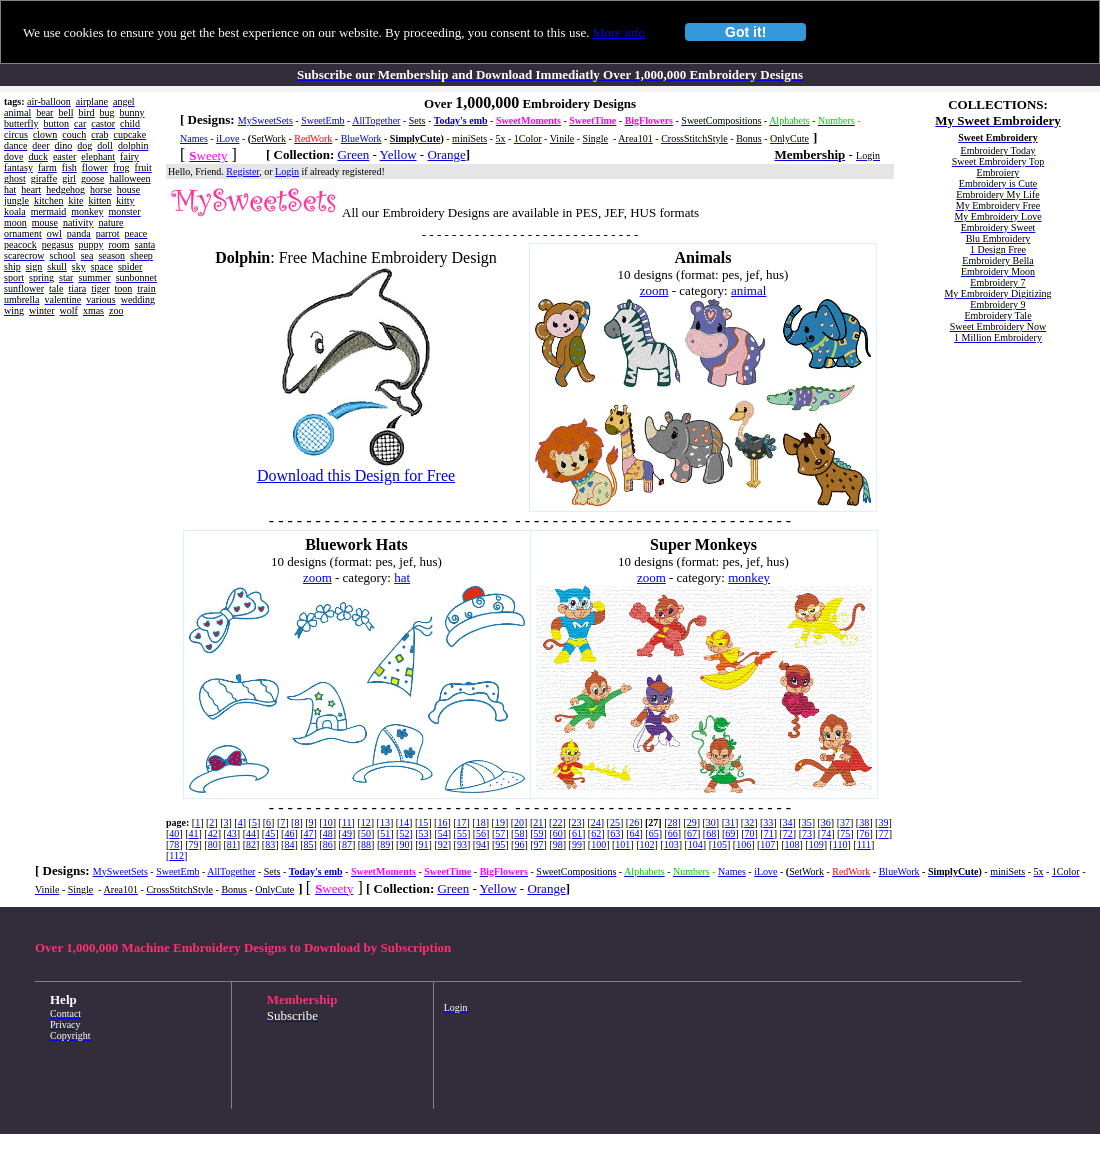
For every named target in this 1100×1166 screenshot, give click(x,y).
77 (884, 833)
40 (174, 833)
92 (443, 844)
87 (347, 844)
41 (194, 833)
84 (289, 844)
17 (462, 822)
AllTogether (376, 120)
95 (500, 844)
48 (328, 833)
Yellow (398, 154)
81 (232, 844)
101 (622, 844)
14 (404, 822)
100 (598, 844)
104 (695, 844)
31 (730, 822)
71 (769, 833)
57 (500, 833)
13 (385, 822)
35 (807, 822)
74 (826, 833)
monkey (749, 577)
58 (519, 833)
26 (634, 822)
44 (251, 833)
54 (443, 833)
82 (251, 844)
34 (788, 822)
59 (539, 833)
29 (692, 822)
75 (845, 833)
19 (500, 822)
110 (840, 844)
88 (366, 844)
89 (385, 844)
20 (519, 822)
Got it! (745, 32)
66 (673, 833)
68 (711, 833)
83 (270, 844)
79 (194, 844)
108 (792, 844)
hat (402, 577)
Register (242, 171)
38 (864, 822)
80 (213, 844)
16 (442, 822)
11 (347, 822)
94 (481, 844)
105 (719, 844)
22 (557, 822)
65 (654, 833)
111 (864, 844)
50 (366, 833)
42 (213, 833)
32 (749, 822)
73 (807, 833)
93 (462, 844)
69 (730, 833)
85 (309, 844)
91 (424, 844)
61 (577, 833)
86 (328, 844)
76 (865, 833)
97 (539, 844)
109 (816, 844)
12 (366, 822)
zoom (654, 290)
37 (845, 822)
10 (328, 822)
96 (519, 844)
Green (353, 154)
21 (538, 822)
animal (748, 290)
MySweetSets (265, 120)
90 (404, 844)
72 (788, 833)
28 (672, 822)
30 (711, 822)
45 (270, 833)
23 (577, 822)
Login (287, 171)
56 (481, 833)
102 (646, 844)
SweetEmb (322, 120)
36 (826, 822)
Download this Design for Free (356, 475)
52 (404, 833)
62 (596, 833)
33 (768, 822)
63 (615, 833)
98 (558, 844)
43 (232, 833)
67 (692, 833)
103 (671, 844)
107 (767, 844)
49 (347, 833)
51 (385, 833)
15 (423, 822)
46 (289, 833)
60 (558, 833)
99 (577, 844)
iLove (227, 138)
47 (309, 833)
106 (743, 844)
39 (883, 822)
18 (481, 822)
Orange (446, 154)
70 (750, 833)
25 (615, 822)
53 (424, 833)
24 (596, 822)
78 (174, 844)
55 (462, 833)
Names (194, 138)
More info (619, 32)
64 (634, 833)
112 (176, 855)
